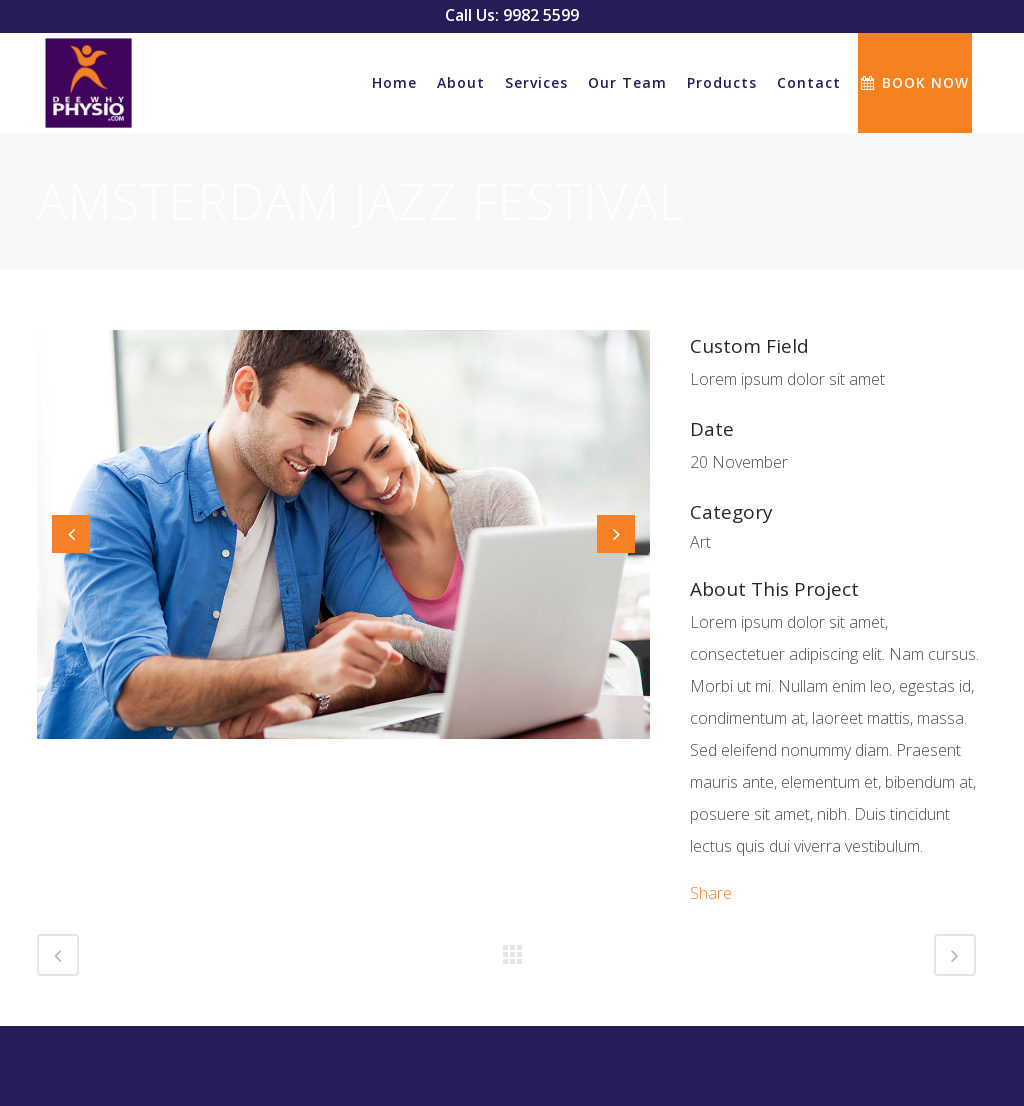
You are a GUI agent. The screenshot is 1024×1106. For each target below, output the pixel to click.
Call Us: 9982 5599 (512, 15)
